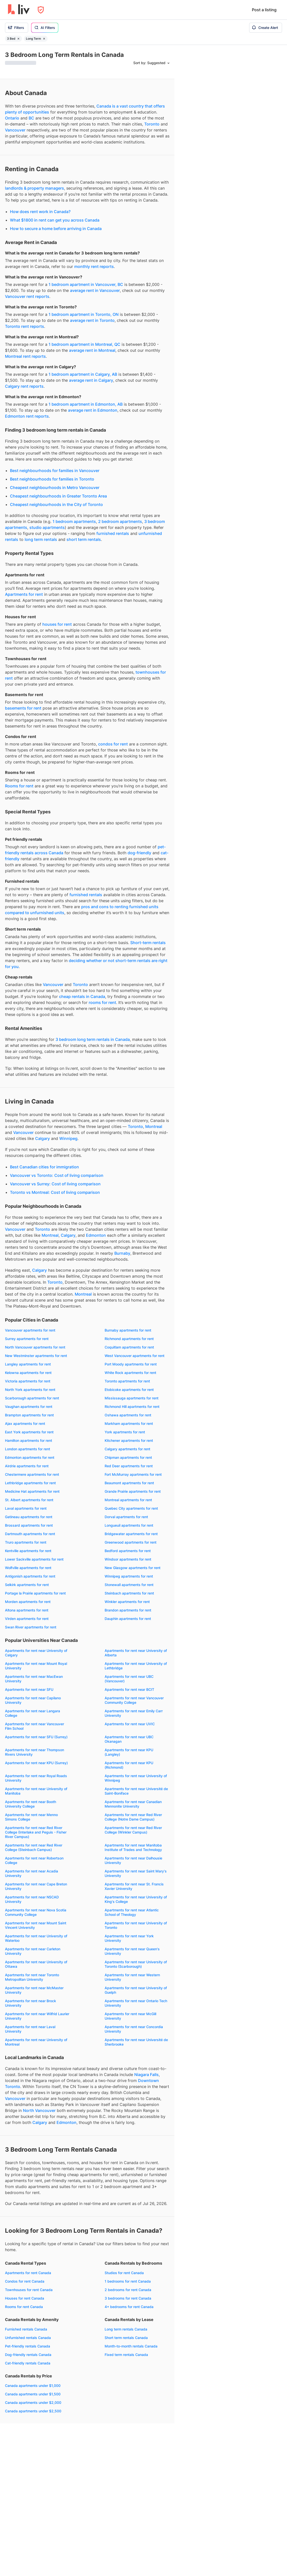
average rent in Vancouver (95, 290)
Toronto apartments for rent (127, 1381)
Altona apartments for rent (26, 1610)
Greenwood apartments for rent (130, 1542)
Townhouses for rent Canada (29, 2290)
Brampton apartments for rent (29, 1415)
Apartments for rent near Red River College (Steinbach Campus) (33, 1847)
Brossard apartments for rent (29, 1525)
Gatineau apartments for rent (28, 1517)
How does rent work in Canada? (40, 211)
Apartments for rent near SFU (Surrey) (36, 1737)
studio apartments (47, 527)
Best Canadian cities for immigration (44, 1166)
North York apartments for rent (30, 1389)
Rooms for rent (19, 785)
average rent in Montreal (92, 350)
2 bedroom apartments (120, 521)
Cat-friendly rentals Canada (27, 2363)
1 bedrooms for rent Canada (128, 2281)
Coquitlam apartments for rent (129, 1347)
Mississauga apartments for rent (131, 1398)
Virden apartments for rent (27, 1618)
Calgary (42, 1138)
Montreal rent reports (25, 356)
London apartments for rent (27, 1449)
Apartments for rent (24, 594)
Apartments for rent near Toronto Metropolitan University (32, 1977)
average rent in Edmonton (92, 410)
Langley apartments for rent (28, 1364)
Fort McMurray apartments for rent (133, 1474)
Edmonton (96, 1235)
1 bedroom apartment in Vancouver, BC (86, 284)
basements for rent (23, 708)
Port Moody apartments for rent (131, 1364)
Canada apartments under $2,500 (33, 2411)
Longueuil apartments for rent (129, 1525)
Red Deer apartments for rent (129, 1466)
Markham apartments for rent (129, 1423)
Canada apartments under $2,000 (33, 2402)
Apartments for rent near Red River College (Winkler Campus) (133, 1830)
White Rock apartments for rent (130, 1372)
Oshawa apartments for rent (128, 1415)
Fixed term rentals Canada (126, 2354)
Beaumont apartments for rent (129, 1483)
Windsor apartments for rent (128, 1559)
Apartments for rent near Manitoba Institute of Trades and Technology (133, 1847)
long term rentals (41, 539)
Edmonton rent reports (27, 416)
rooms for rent (102, 1002)
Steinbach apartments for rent (129, 1593)
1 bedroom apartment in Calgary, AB (83, 374)
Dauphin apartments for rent (128, 1618)
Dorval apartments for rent (126, 1517)
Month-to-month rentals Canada (131, 2346)
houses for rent (57, 624)
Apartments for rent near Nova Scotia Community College (35, 1912)
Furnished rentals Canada (26, 2329)
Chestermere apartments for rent (32, 1474)
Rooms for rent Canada (24, 2307)
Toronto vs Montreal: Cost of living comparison (55, 1192)
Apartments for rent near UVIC (130, 1724)
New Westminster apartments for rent (36, 1355)
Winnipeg (68, 1138)
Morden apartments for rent (28, 1601)
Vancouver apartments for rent (30, 1330)
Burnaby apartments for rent (128, 1330)
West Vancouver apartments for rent (134, 1355)
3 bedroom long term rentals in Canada (93, 1039)
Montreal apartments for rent (128, 1500)
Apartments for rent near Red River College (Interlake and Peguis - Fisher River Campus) (36, 1832)
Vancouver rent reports (27, 296)
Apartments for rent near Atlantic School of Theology (132, 1912)
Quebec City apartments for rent (131, 1508)
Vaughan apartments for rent (28, 1406)
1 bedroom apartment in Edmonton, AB (86, 404)
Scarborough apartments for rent (32, 1398)
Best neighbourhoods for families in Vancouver (54, 470)
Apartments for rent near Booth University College (30, 1804)
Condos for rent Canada (24, 2281)
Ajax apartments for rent (25, 1423)
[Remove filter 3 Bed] (18, 38)
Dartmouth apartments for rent (30, 1534)
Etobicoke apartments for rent (129, 1389)
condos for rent (113, 743)
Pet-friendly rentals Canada (27, 2346)
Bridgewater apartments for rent (131, 1534)
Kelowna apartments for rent (28, 1372)
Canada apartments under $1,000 (33, 2385)
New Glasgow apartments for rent (132, 1568)
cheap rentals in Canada (82, 996)
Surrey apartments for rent (27, 1339)
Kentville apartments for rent (28, 1551)
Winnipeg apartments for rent (129, 1576)
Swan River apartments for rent (30, 1627)
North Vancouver (39, 2110)
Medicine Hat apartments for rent (32, 1491)
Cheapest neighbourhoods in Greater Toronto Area (58, 495)
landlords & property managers (34, 188)
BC (31, 118)
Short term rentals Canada (126, 2337)
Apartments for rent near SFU (29, 1689)
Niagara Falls (146, 2074)
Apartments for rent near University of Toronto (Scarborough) (136, 1964)
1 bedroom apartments (74, 521)
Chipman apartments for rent (128, 1457)
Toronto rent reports (24, 326)
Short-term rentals (148, 942)
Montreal (153, 1126)
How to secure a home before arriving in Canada (56, 228)
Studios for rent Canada (124, 2273)
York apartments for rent (125, 1432)
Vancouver (15, 129)
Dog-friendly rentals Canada (28, 2354)
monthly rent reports (94, 266)
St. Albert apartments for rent (29, 1500)
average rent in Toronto (92, 320)
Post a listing (264, 9)
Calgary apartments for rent (127, 1449)
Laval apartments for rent (26, 1508)
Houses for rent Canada (24, 2298)
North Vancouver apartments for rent (35, 1347)
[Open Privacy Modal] (41, 9)
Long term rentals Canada (126, 2329)
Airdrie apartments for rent (27, 1466)
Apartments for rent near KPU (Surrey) (36, 1763)
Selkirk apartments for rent (27, 1585)
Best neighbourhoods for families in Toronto (52, 479)
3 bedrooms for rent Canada (128, 2298)
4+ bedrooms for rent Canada (129, 2307)
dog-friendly (139, 852)
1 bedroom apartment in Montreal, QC (84, 344)
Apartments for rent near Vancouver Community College (134, 1700)
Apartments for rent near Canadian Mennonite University (133, 1804)
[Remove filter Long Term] (44, 38)
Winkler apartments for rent (127, 1601)
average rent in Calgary (91, 380)
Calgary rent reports (24, 386)
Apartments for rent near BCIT (129, 1689)
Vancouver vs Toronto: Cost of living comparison (56, 1175)
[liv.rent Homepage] (19, 9)
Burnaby (122, 1253)
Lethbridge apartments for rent (30, 1483)
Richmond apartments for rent (129, 1339)
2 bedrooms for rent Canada (128, 2290)
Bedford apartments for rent (128, 1551)
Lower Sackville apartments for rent (34, 1559)
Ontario (12, 118)
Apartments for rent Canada (28, 2273)
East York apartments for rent (29, 1432)
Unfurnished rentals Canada (28, 2337)
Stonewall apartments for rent (129, 1585)
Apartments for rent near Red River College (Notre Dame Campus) (133, 1817)
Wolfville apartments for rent (28, 1568)
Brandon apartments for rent (128, 1610)
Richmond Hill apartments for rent (132, 1406)
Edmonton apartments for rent (29, 1457)
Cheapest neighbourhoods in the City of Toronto (56, 504)
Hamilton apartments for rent (28, 1440)
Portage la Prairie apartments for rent (35, 1593)
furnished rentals (112, 533)
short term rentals (84, 539)
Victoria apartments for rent (27, 1381)
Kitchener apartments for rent (129, 1440)
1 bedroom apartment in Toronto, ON (84, 314)
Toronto (151, 124)
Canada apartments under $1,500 (33, 2394)
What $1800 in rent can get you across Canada (54, 220)
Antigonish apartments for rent (30, 1576)
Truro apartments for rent (25, 1542)
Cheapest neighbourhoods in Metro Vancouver (54, 487)
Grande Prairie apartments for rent (133, 1491)
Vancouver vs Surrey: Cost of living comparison (55, 1183)
